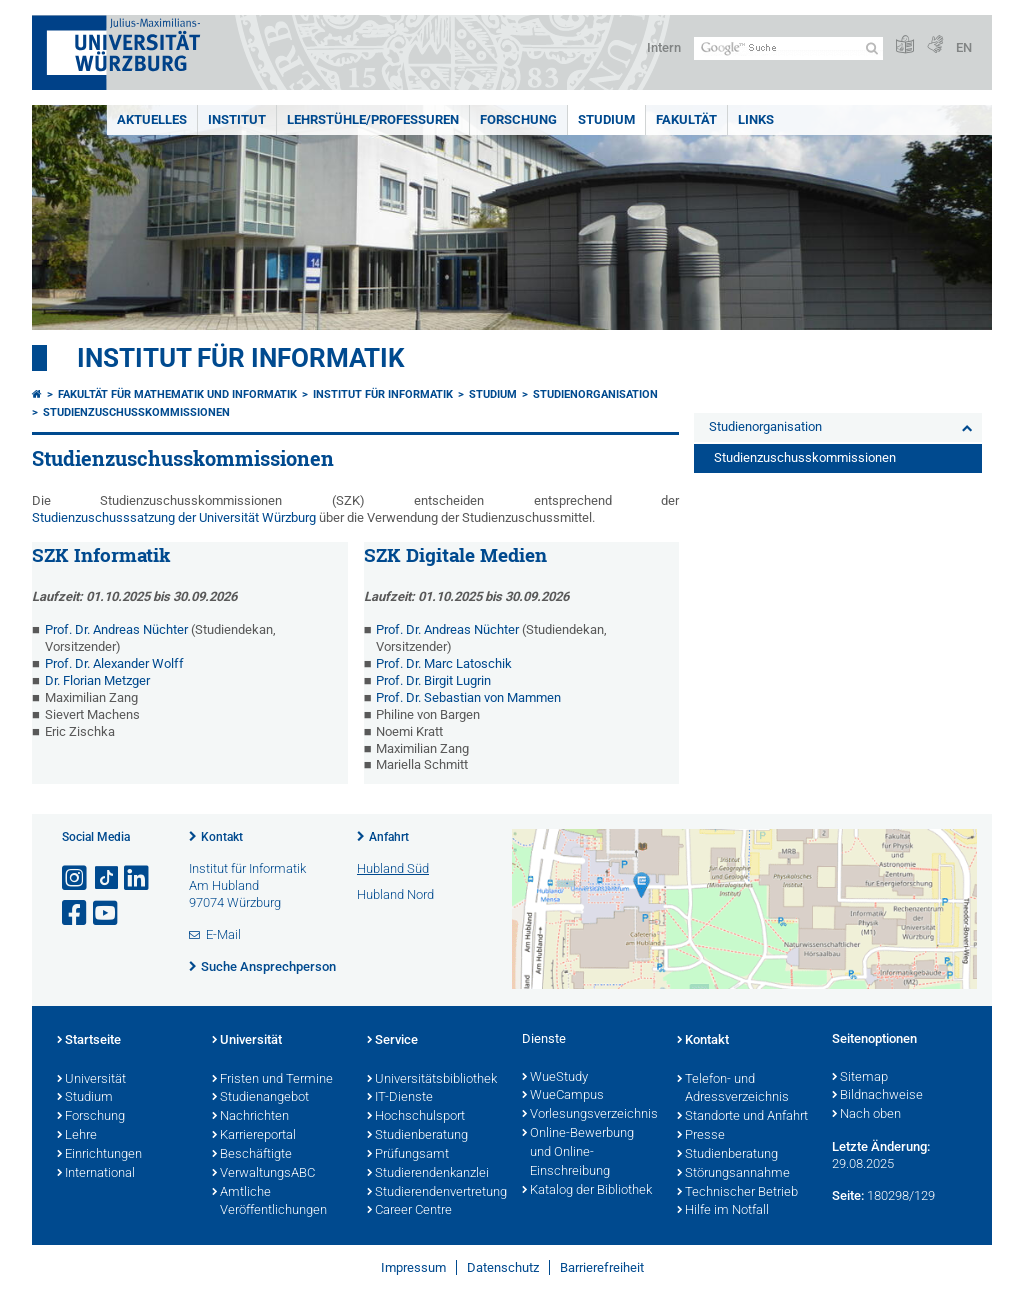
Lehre (77, 1136)
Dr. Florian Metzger (97, 680)
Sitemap (860, 1078)
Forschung (518, 119)
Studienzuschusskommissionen (136, 412)
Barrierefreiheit (602, 1267)
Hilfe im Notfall (723, 1211)
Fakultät (686, 119)
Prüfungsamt (408, 1155)
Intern (664, 47)
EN (964, 47)
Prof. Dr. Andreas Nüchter (116, 629)
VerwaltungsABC (263, 1174)
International (96, 1174)
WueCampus (563, 1096)
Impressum (413, 1267)
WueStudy (555, 1078)
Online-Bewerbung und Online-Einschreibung (578, 1153)
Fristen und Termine (272, 1080)
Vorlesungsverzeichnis (589, 1115)
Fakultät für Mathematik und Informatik (177, 394)
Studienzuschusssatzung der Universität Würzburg (174, 517)
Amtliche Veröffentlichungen (269, 1202)
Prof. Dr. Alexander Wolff (114, 663)
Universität (91, 1080)
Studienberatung (417, 1136)
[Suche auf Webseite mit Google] (788, 48)
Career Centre (409, 1211)
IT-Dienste (400, 1098)
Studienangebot (260, 1098)
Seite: (848, 1195)
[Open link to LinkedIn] (138, 878)
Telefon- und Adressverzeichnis (733, 1089)
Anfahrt (389, 837)
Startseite (89, 1041)
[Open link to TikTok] (107, 878)
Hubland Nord (395, 894)
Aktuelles (152, 119)
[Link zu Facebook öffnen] (76, 913)
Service (392, 1041)
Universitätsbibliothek (432, 1080)
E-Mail (223, 934)
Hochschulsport (416, 1117)
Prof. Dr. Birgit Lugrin (433, 680)
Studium (606, 119)
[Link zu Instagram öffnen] (76, 878)
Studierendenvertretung (434, 1193)
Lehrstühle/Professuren (373, 119)
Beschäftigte (252, 1155)
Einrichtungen (99, 1155)
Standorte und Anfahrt (742, 1117)
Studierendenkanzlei (428, 1174)
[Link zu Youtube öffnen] (107, 913)
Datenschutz (503, 1267)
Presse (701, 1136)
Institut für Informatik (241, 358)
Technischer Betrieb (737, 1193)
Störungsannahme (733, 1174)
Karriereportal (254, 1136)
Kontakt (222, 837)
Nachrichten (250, 1117)
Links (756, 119)
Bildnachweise (877, 1096)
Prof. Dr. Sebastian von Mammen (468, 697)
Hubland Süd (393, 868)
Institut (237, 119)
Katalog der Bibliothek (587, 1191)
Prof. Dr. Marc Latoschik (444, 663)
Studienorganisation (595, 394)
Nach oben (866, 1115)
